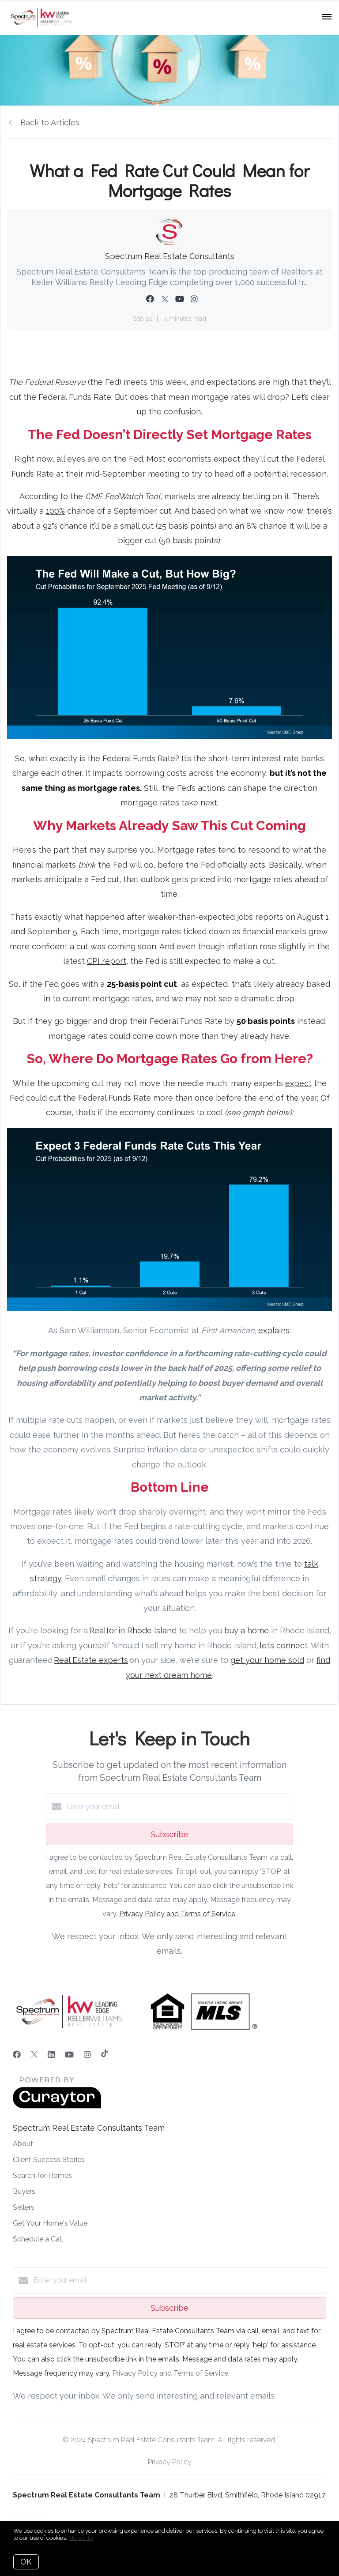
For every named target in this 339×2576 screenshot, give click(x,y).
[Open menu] (326, 17)
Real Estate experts (91, 1660)
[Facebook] (17, 2054)
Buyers (24, 2191)
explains (274, 1330)
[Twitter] (34, 2054)
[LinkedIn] (51, 2054)
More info (80, 2538)
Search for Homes (42, 2175)
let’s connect (283, 1645)
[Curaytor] (57, 2106)
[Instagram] (87, 2054)
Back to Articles (49, 122)
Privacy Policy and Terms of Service (177, 1914)
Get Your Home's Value (50, 2223)
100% (55, 510)
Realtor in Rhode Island (133, 1630)
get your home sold (267, 1660)
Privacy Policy (170, 2462)
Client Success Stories (49, 2159)
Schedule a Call (38, 2239)
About (23, 2144)
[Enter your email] (178, 1807)
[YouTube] (69, 2054)
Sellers (23, 2207)
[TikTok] (104, 2054)
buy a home (246, 1630)
